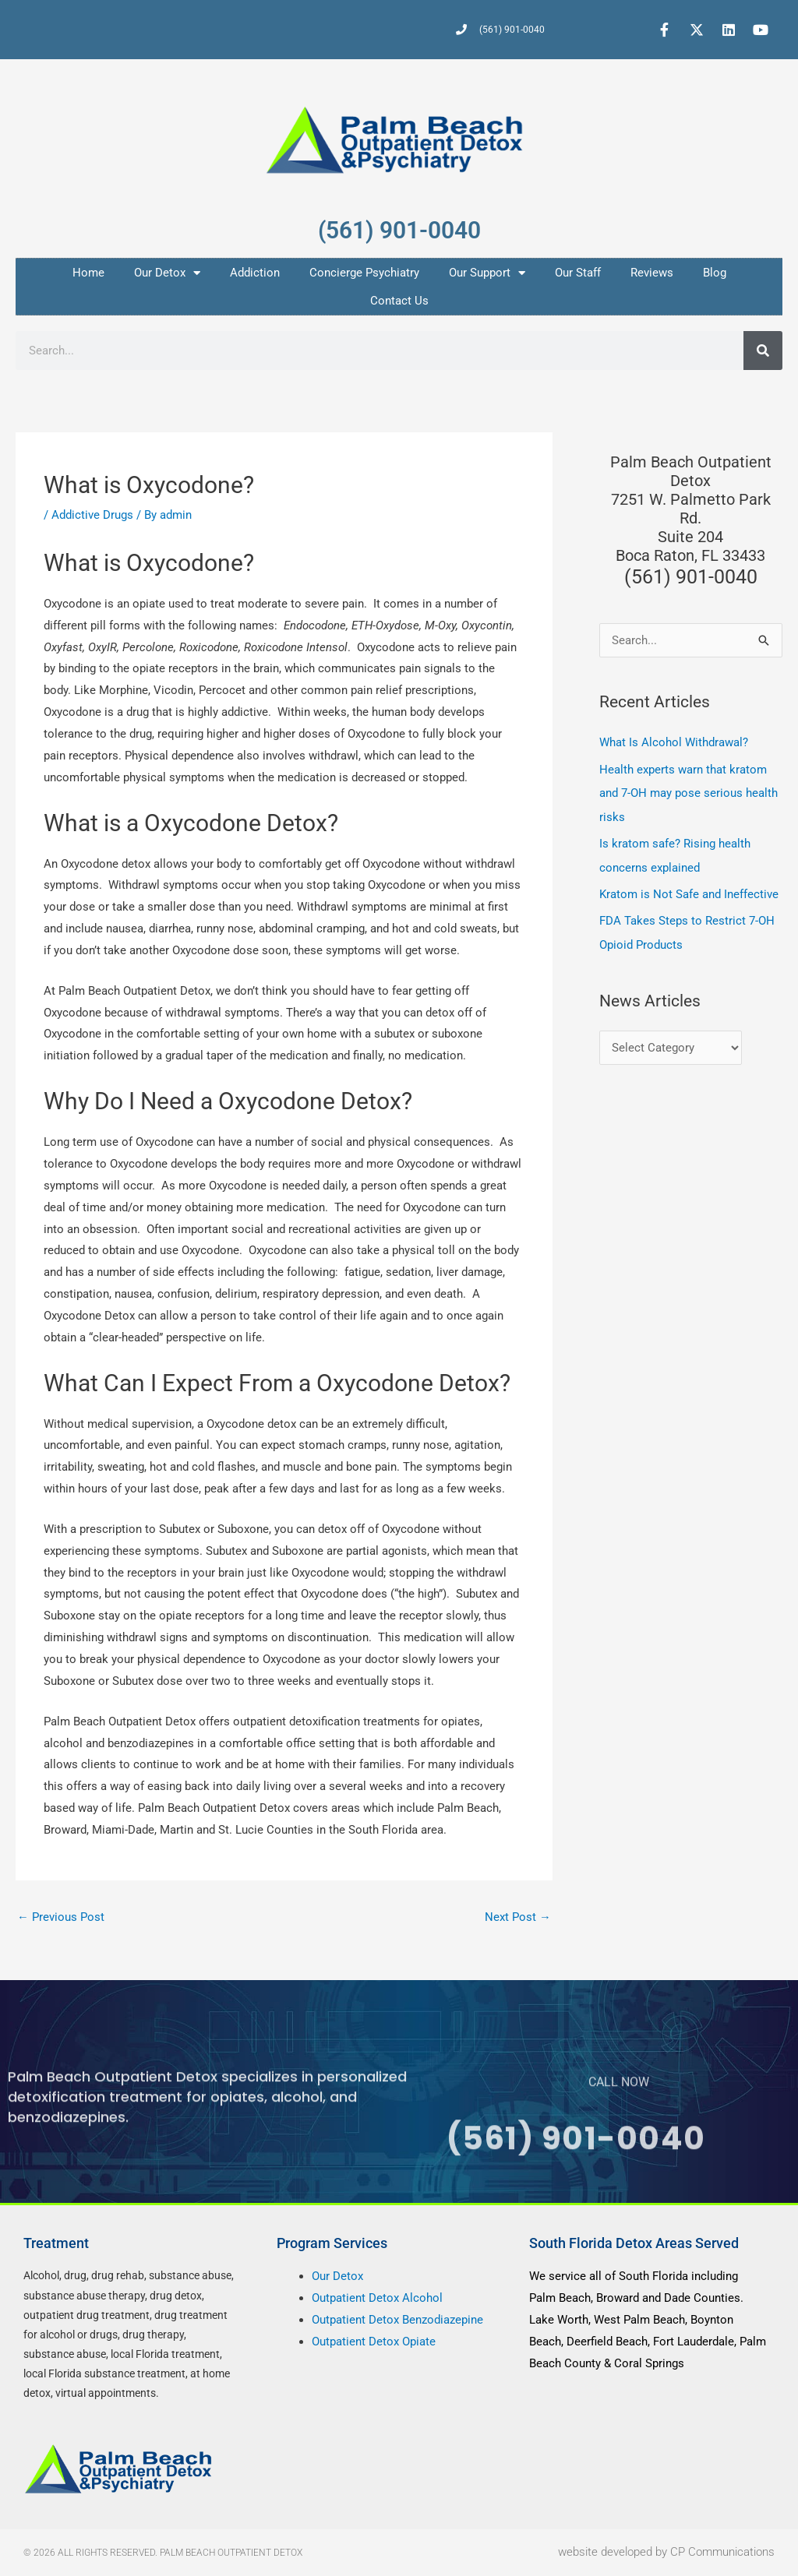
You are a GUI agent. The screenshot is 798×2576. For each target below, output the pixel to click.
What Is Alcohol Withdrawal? (673, 742)
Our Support (487, 273)
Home (88, 273)
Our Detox (167, 273)
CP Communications (722, 2553)
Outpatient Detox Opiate (374, 2342)
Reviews (651, 273)
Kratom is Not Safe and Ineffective (689, 892)
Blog (714, 273)
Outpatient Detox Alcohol (377, 2299)
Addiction (255, 273)
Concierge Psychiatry (364, 273)
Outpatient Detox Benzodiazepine (397, 2320)
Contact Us (399, 301)
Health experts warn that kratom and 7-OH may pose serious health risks (688, 792)
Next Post (518, 1917)
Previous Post (60, 1917)
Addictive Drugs (92, 515)
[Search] (762, 350)
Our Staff (578, 273)
